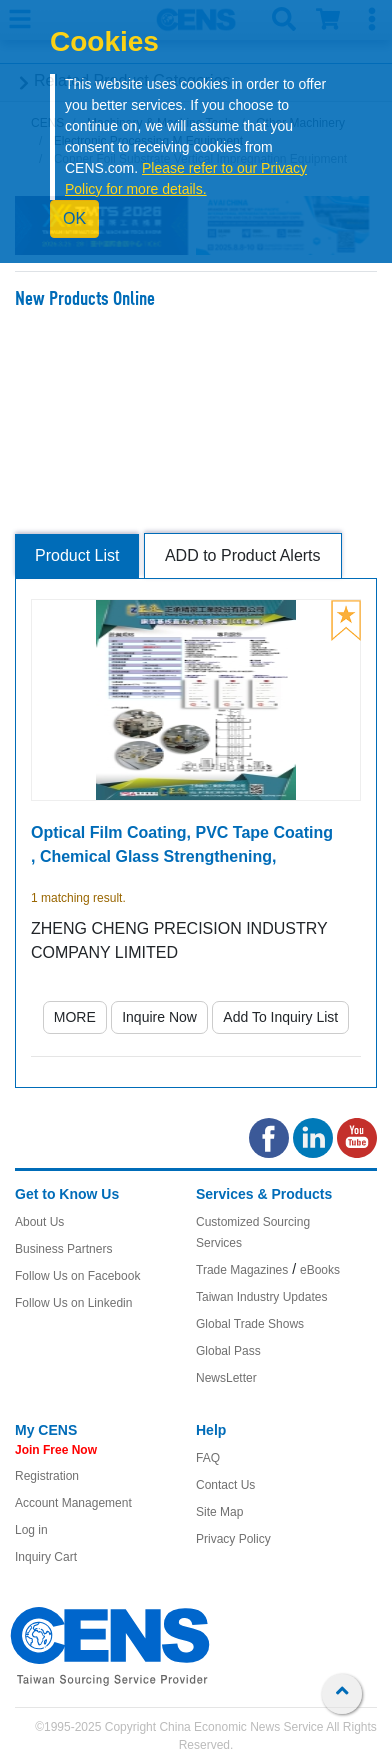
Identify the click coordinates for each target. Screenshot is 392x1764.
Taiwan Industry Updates (261, 1297)
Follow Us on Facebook (77, 1276)
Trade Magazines (242, 1270)
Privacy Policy (233, 1539)
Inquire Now (159, 1017)
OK (74, 218)
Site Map (219, 1512)
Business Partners (63, 1249)
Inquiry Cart (46, 1557)
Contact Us (225, 1485)
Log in (31, 1530)
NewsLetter (226, 1378)
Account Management (73, 1503)
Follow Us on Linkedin (73, 1303)
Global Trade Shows (250, 1324)
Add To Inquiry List (280, 1017)
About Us (39, 1222)
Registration (47, 1476)
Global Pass (228, 1351)
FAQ (208, 1458)
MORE (75, 1017)
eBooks (320, 1270)
